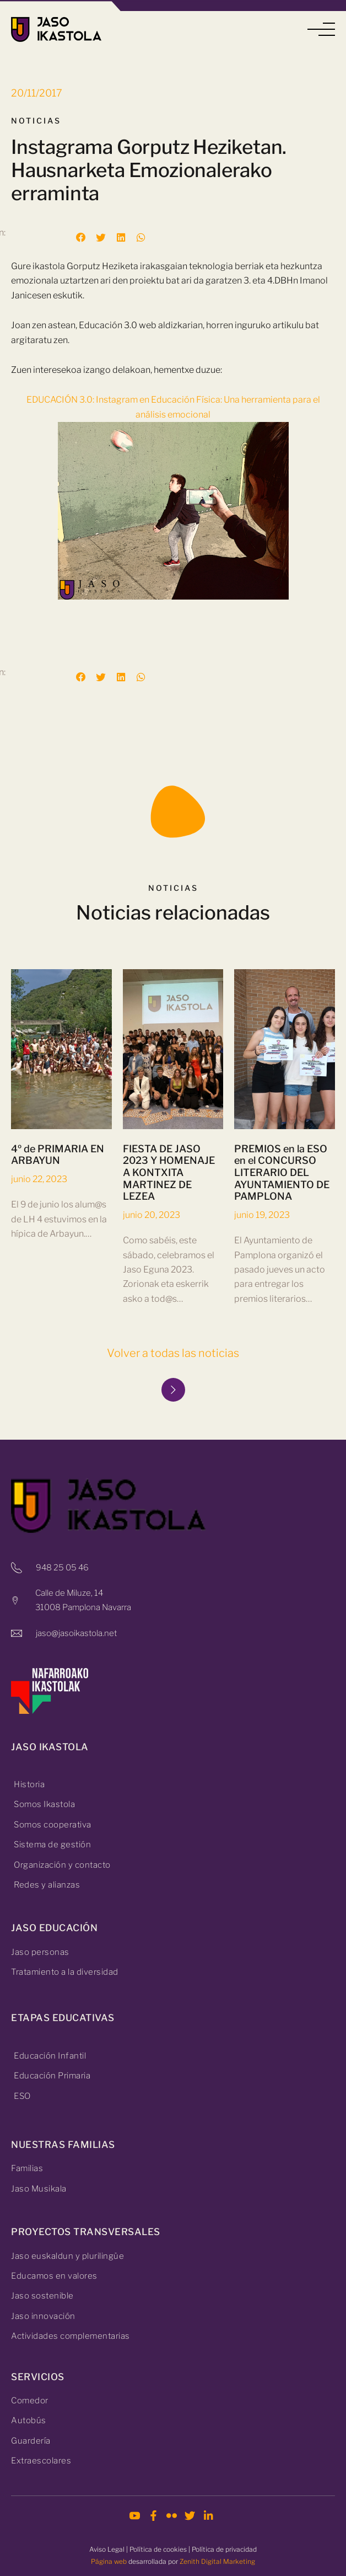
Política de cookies (158, 2549)
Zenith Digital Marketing (217, 2561)
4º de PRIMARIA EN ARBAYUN (57, 1185)
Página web (109, 2561)
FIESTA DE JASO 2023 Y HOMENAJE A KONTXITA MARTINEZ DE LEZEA (169, 1202)
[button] (321, 29)
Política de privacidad (224, 2549)
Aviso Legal (107, 2549)
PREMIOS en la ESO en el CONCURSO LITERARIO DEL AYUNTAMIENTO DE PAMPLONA (281, 1202)
